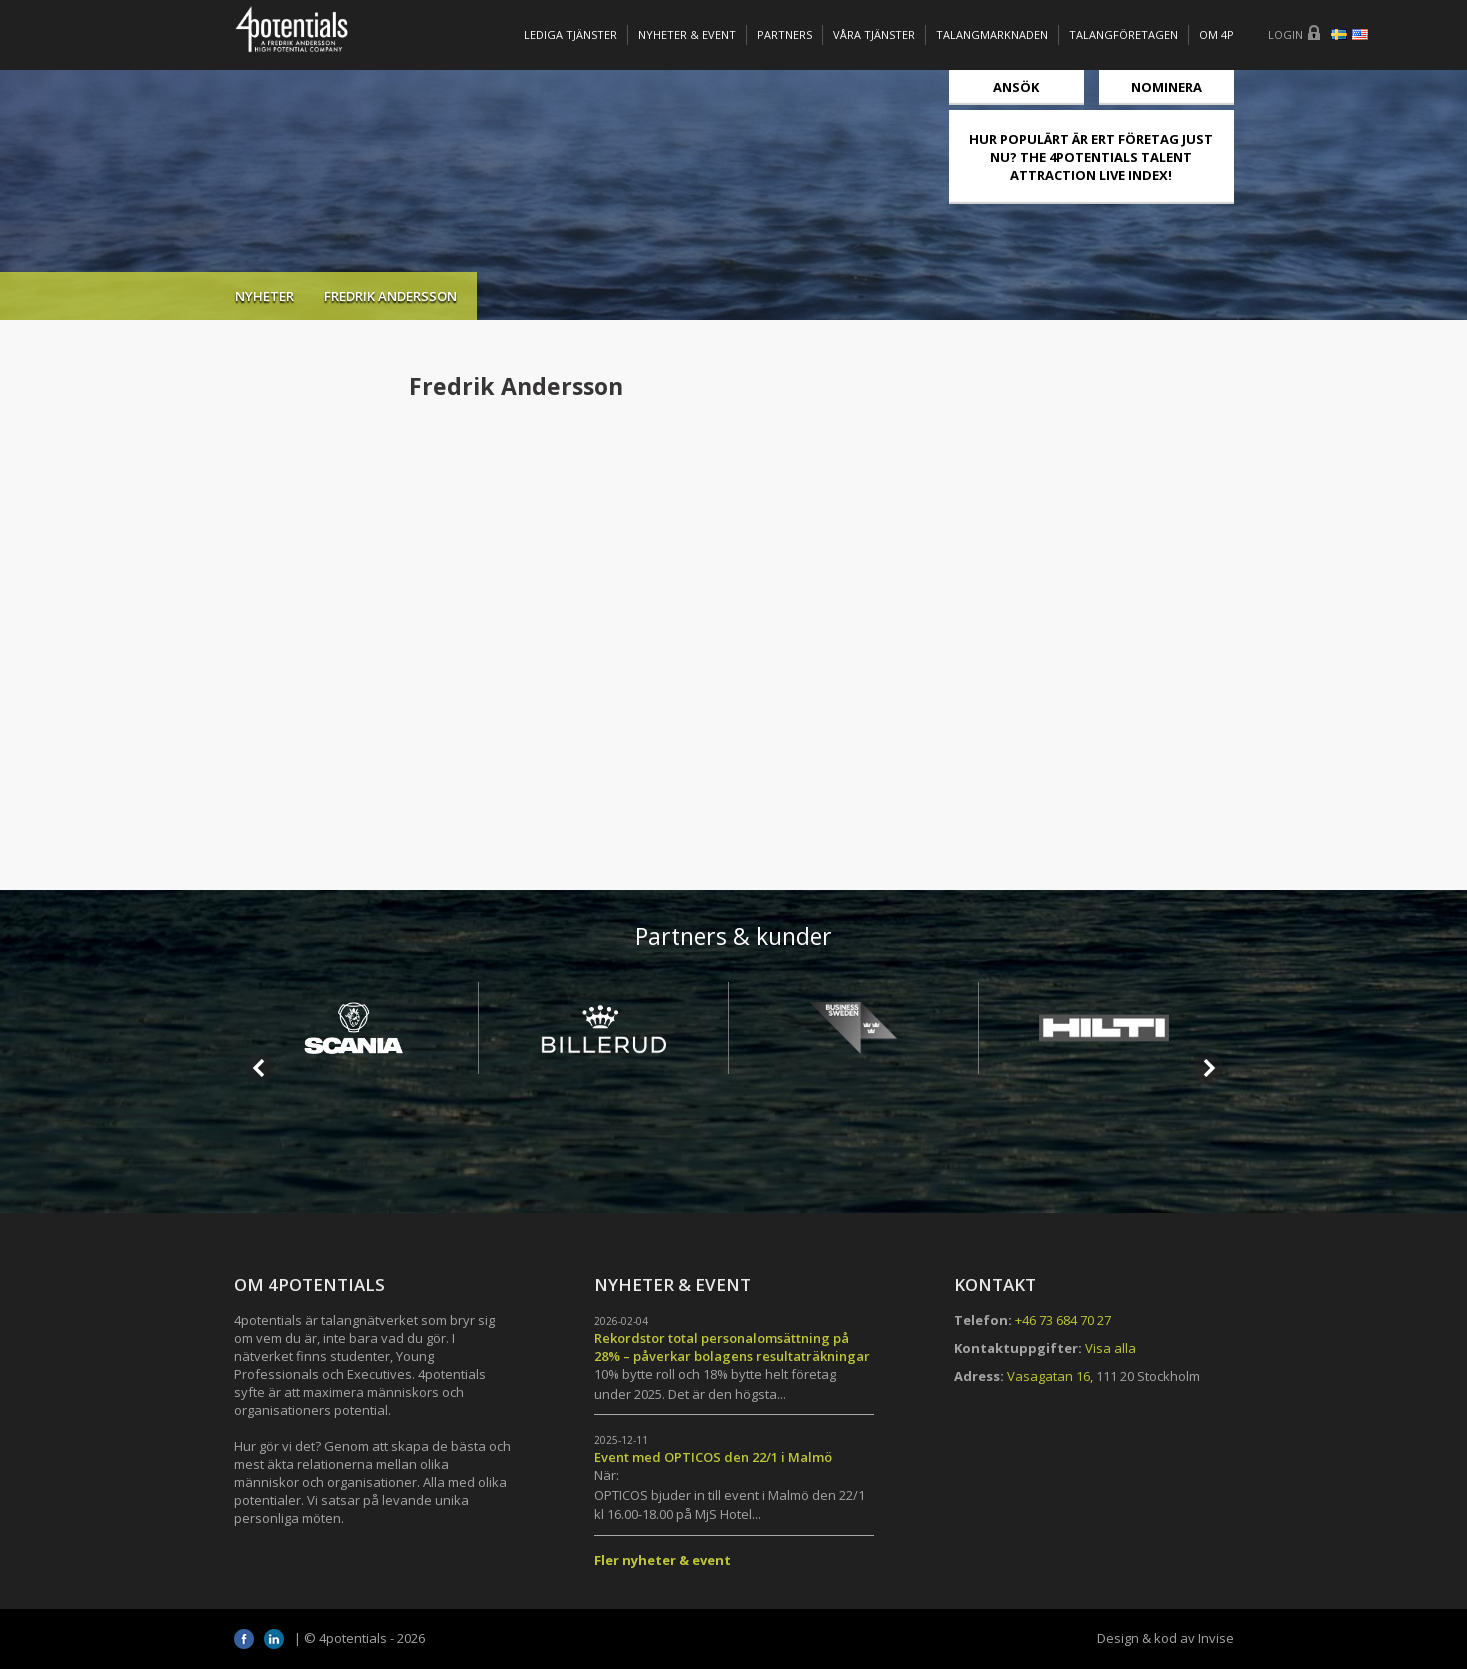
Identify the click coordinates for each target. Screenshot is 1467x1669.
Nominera (1166, 87)
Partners (784, 34)
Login (1285, 34)
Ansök (1016, 87)
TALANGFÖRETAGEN (1123, 34)
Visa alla (1110, 1348)
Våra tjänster (874, 34)
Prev (260, 1068)
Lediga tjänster (570, 34)
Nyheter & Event (687, 34)
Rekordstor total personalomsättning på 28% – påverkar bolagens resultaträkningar (732, 1347)
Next (1208, 1068)
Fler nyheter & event (662, 1560)
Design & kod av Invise (1165, 1638)
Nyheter (264, 296)
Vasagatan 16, (1050, 1376)
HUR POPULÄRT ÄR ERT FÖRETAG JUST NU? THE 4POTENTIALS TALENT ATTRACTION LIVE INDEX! (1091, 157)
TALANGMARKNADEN (992, 34)
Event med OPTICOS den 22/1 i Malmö (713, 1457)
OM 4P (1216, 34)
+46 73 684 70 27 (1063, 1320)
